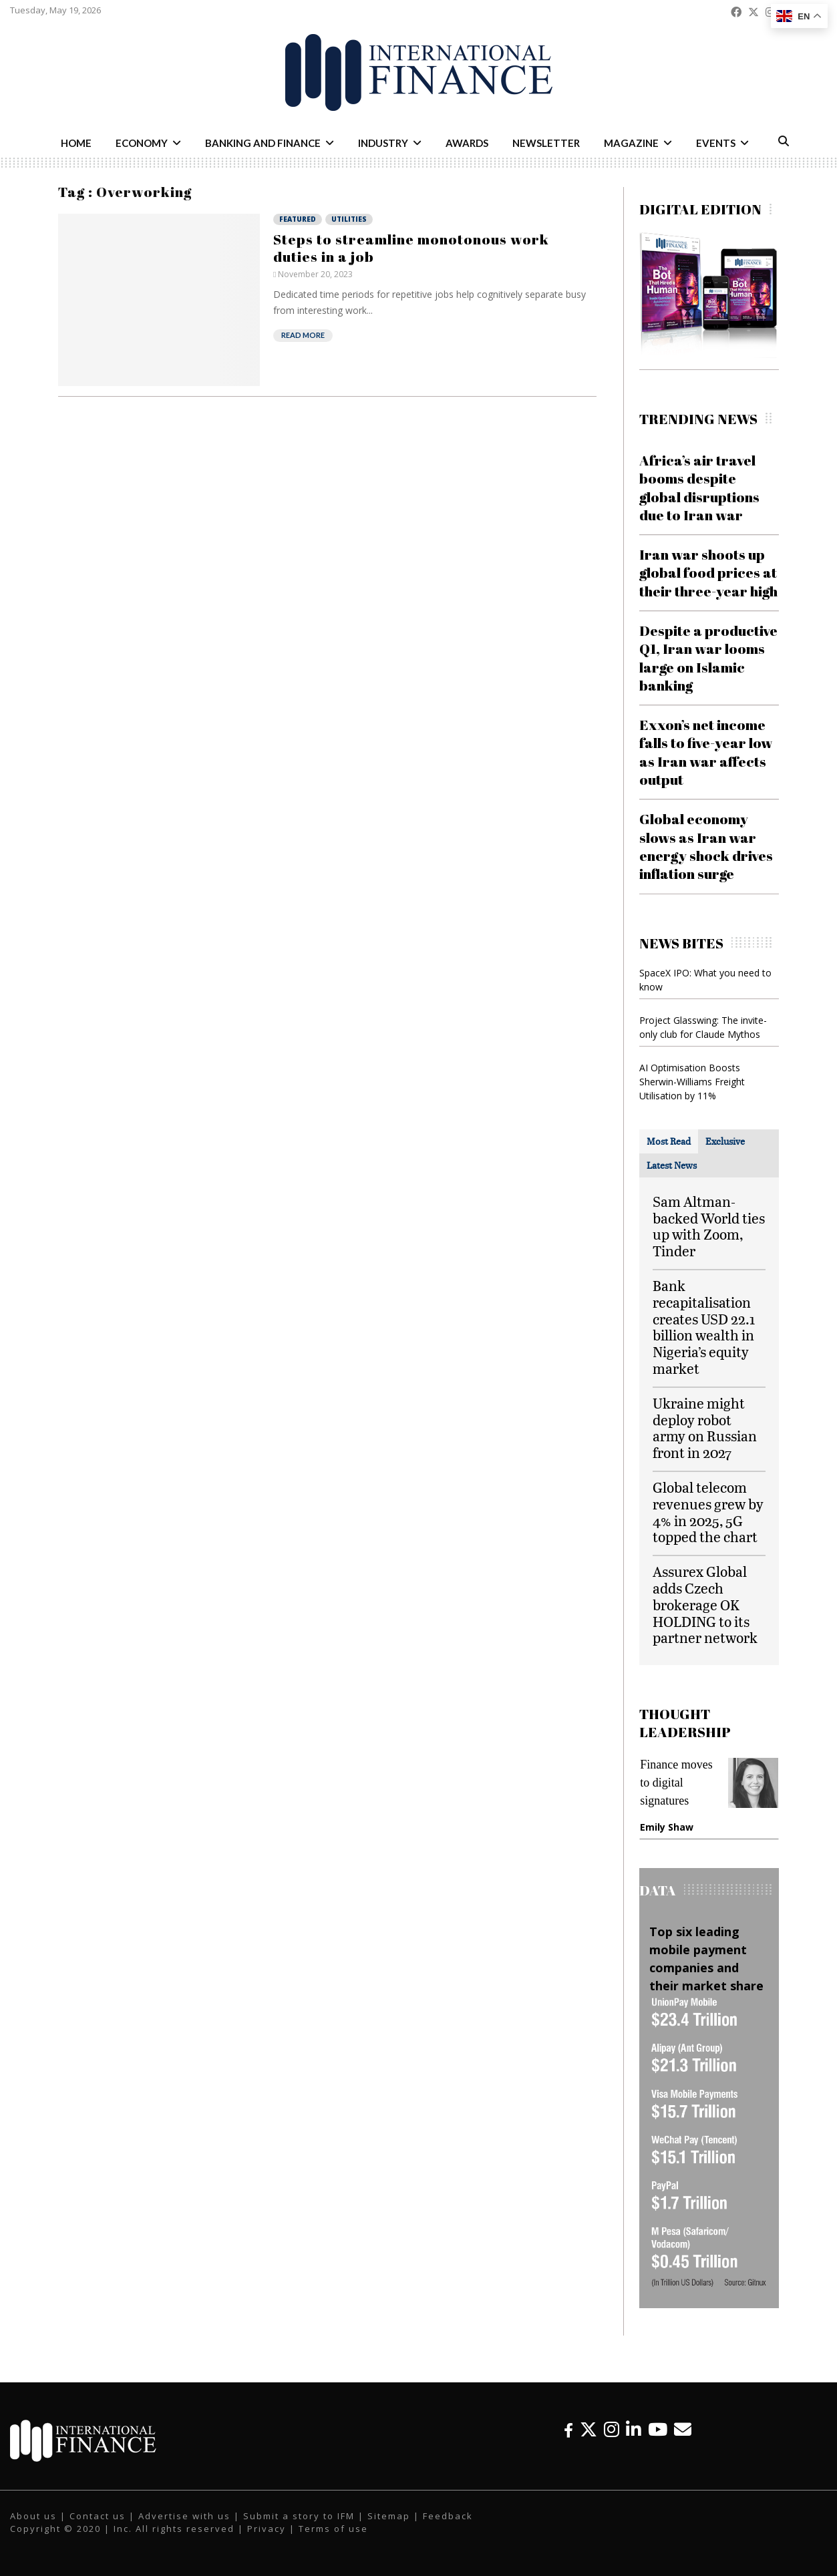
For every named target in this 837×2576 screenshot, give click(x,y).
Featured (297, 219)
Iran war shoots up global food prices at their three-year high (708, 572)
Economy (142, 143)
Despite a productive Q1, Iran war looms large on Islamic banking (708, 658)
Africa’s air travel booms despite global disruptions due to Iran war (699, 487)
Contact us (97, 2516)
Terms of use (333, 2529)
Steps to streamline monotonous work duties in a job (411, 248)
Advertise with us (184, 2516)
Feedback (448, 2516)
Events (715, 143)
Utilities (349, 219)
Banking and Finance (263, 143)
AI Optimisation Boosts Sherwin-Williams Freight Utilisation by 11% (692, 1081)
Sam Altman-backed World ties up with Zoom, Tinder (709, 1225)
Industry (383, 143)
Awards (467, 143)
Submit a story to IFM (299, 2516)
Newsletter (546, 143)
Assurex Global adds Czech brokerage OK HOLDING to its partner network (705, 1604)
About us (33, 2516)
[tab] (668, 1141)
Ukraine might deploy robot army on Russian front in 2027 (705, 1427)
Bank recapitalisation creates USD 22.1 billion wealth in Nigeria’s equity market (704, 1327)
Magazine (631, 143)
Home (76, 143)
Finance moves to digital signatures (676, 1782)
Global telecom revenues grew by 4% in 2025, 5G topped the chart (708, 1511)
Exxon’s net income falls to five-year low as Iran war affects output (706, 752)
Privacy (266, 2529)
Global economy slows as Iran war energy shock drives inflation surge (706, 846)
